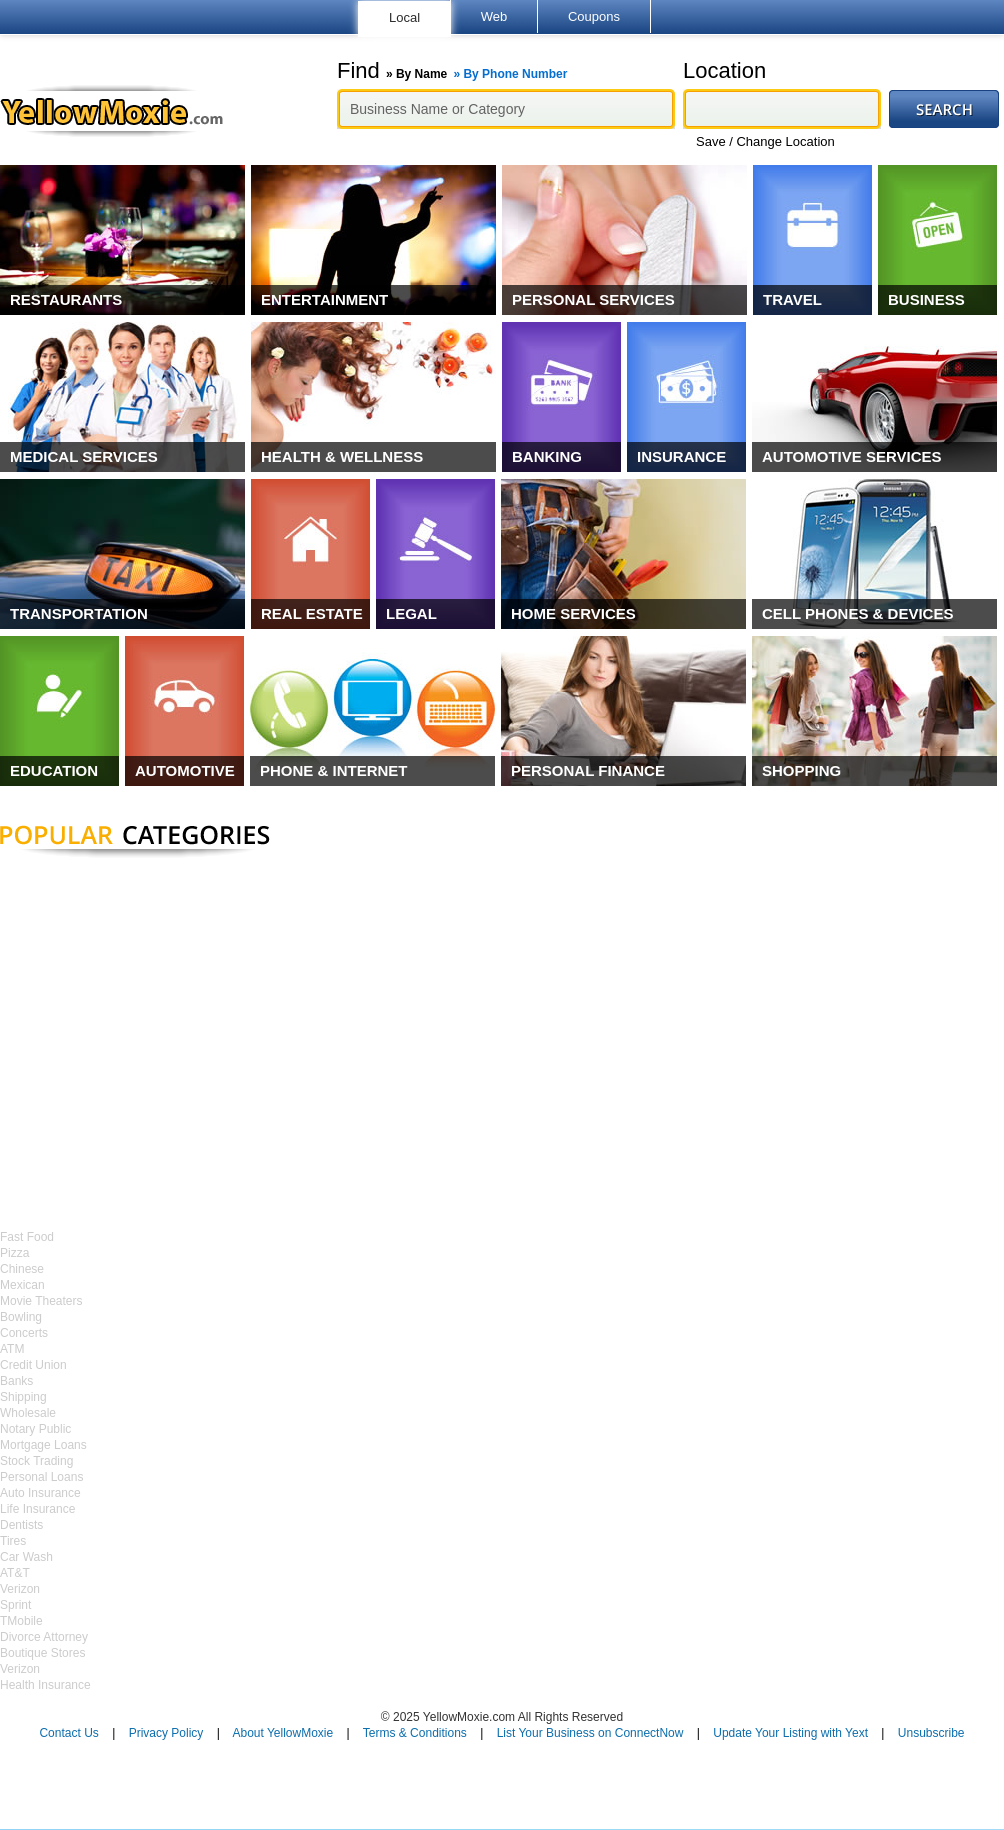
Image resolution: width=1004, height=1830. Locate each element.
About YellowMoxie (282, 1733)
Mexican (22, 1285)
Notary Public (35, 1429)
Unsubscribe (931, 1733)
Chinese (22, 1269)
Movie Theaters (41, 1301)
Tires (13, 1541)
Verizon (20, 1589)
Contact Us (68, 1733)
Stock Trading (36, 1461)
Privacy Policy (166, 1733)
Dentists (21, 1525)
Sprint (15, 1605)
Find (452, 71)
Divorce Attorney (44, 1637)
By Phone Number (515, 74)
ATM (12, 1349)
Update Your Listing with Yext (790, 1733)
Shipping (23, 1397)
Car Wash (26, 1557)
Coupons (594, 16)
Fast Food (27, 1237)
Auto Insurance (40, 1493)
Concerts (24, 1333)
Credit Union (33, 1365)
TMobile (21, 1621)
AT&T (15, 1573)
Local (404, 17)
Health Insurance (45, 1685)
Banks (16, 1381)
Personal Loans (41, 1477)
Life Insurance (37, 1509)
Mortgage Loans (43, 1445)
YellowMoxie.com (121, 111)
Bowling (21, 1317)
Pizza (14, 1253)
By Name (421, 74)
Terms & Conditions (415, 1733)
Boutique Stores (42, 1653)
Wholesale (28, 1413)
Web (494, 16)
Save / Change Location (765, 141)
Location (724, 71)
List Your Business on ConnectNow (590, 1733)
